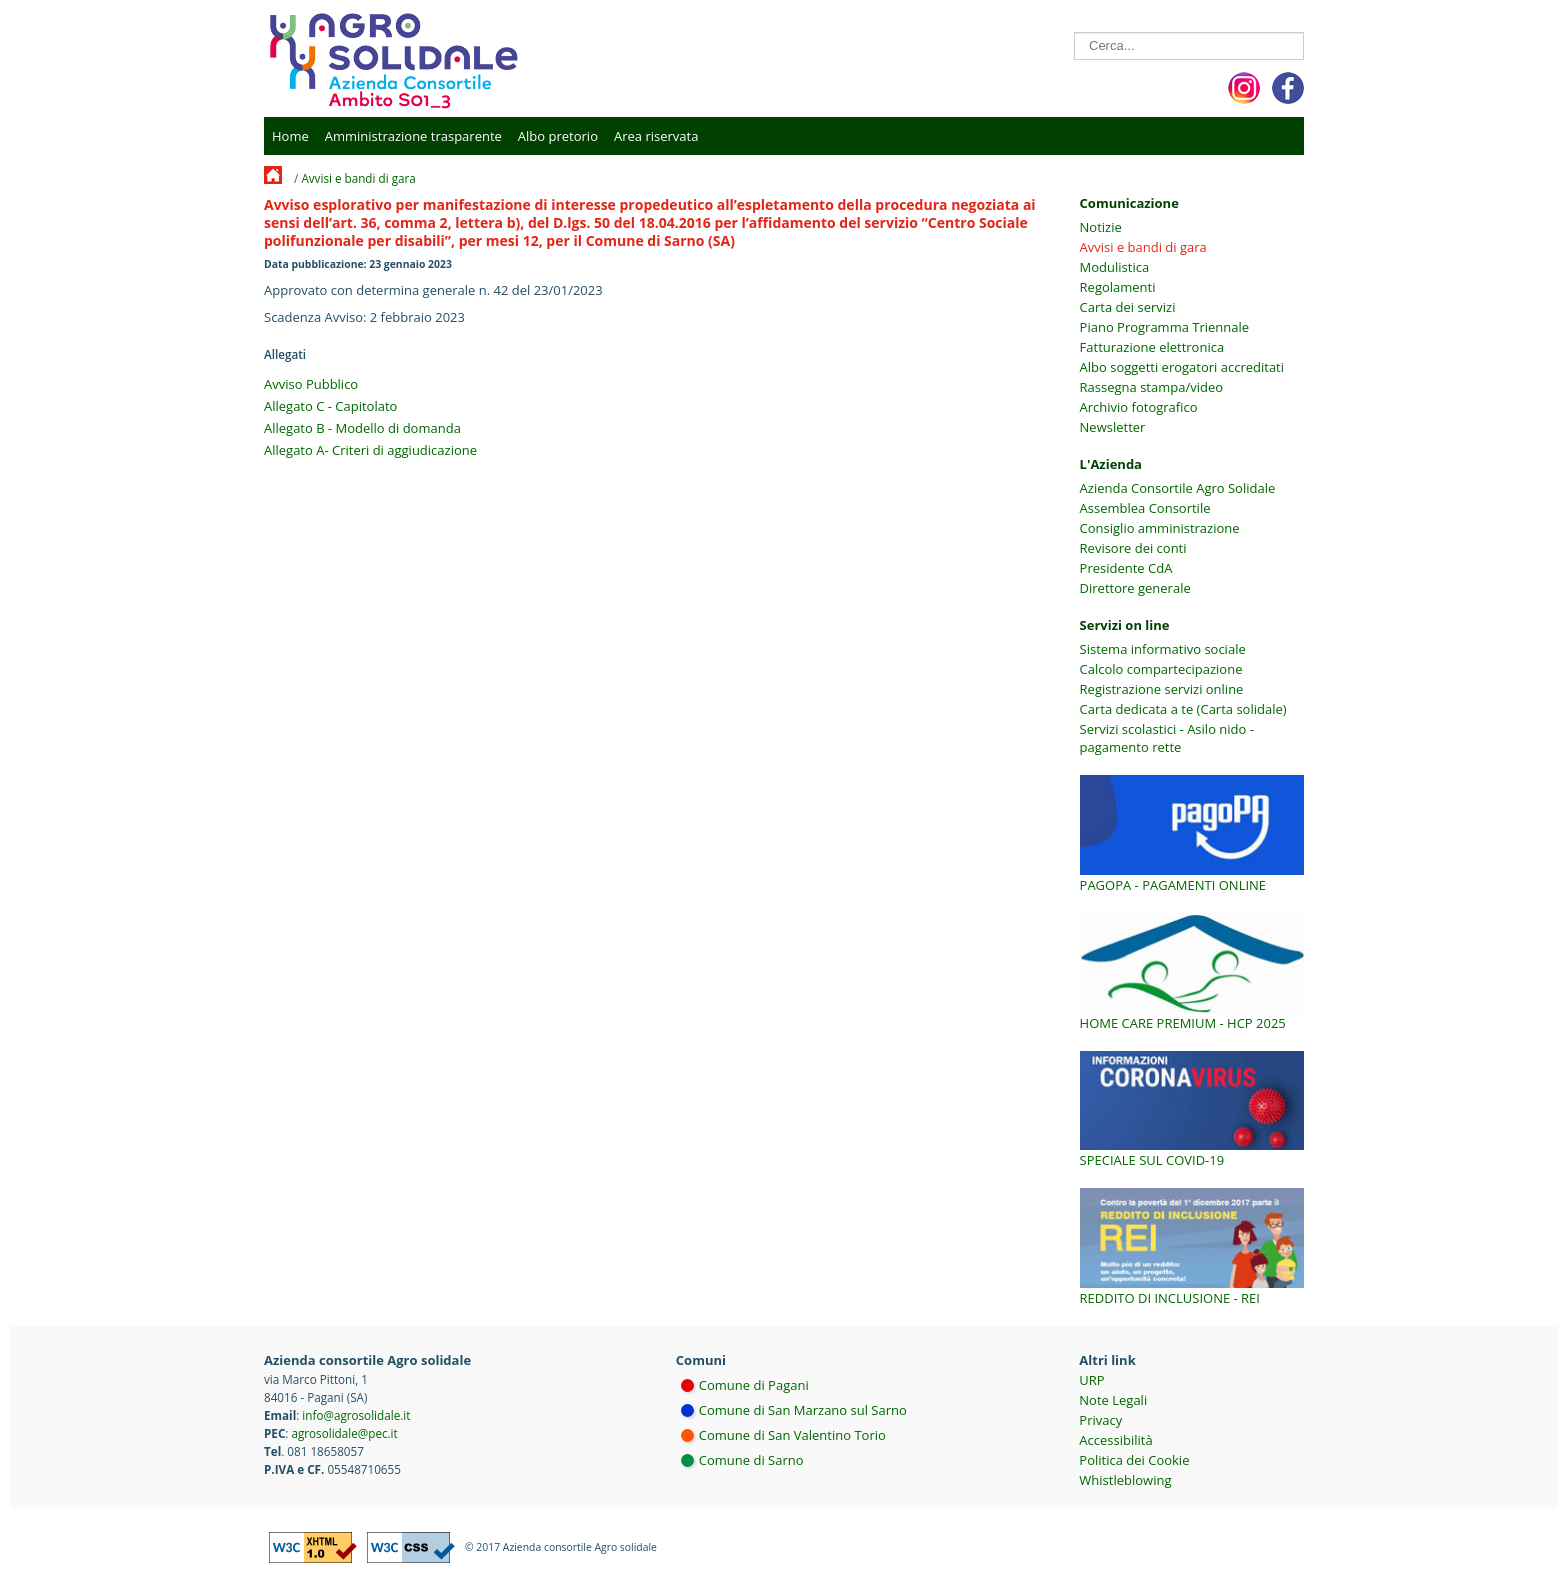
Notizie (1101, 227)
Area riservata (656, 136)
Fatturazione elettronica (1152, 347)
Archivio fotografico (1139, 407)
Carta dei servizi (1128, 307)
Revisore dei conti (1133, 548)
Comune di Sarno (751, 1460)
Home (290, 136)
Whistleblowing (1125, 1480)
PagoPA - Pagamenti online (1173, 885)
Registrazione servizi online (1162, 689)
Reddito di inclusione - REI (1170, 1298)
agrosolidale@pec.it (344, 1433)
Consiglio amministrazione (1160, 528)
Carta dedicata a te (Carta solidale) (1183, 709)
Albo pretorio (558, 136)
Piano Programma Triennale (1165, 327)
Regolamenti (1118, 287)
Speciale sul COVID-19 (1152, 1160)
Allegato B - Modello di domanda (362, 428)
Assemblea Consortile (1145, 508)
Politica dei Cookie (1134, 1460)
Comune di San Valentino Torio (792, 1435)
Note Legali (1113, 1400)
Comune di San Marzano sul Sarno (803, 1410)
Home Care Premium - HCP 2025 (1183, 1023)
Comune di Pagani (754, 1385)
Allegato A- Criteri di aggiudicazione (370, 450)
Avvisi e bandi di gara (358, 178)
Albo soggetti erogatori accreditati (1182, 367)
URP (1091, 1380)
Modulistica (1115, 267)
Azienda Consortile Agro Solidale (1178, 488)
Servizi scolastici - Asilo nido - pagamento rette (1167, 738)
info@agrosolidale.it (356, 1415)
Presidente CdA (1126, 568)
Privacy (1100, 1420)
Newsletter (1113, 427)
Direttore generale (1135, 588)
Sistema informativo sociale (1163, 649)
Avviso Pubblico (311, 384)
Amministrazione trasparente (413, 136)
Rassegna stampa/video (1151, 387)
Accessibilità (1115, 1440)
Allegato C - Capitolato (330, 406)
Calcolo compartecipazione (1161, 669)
